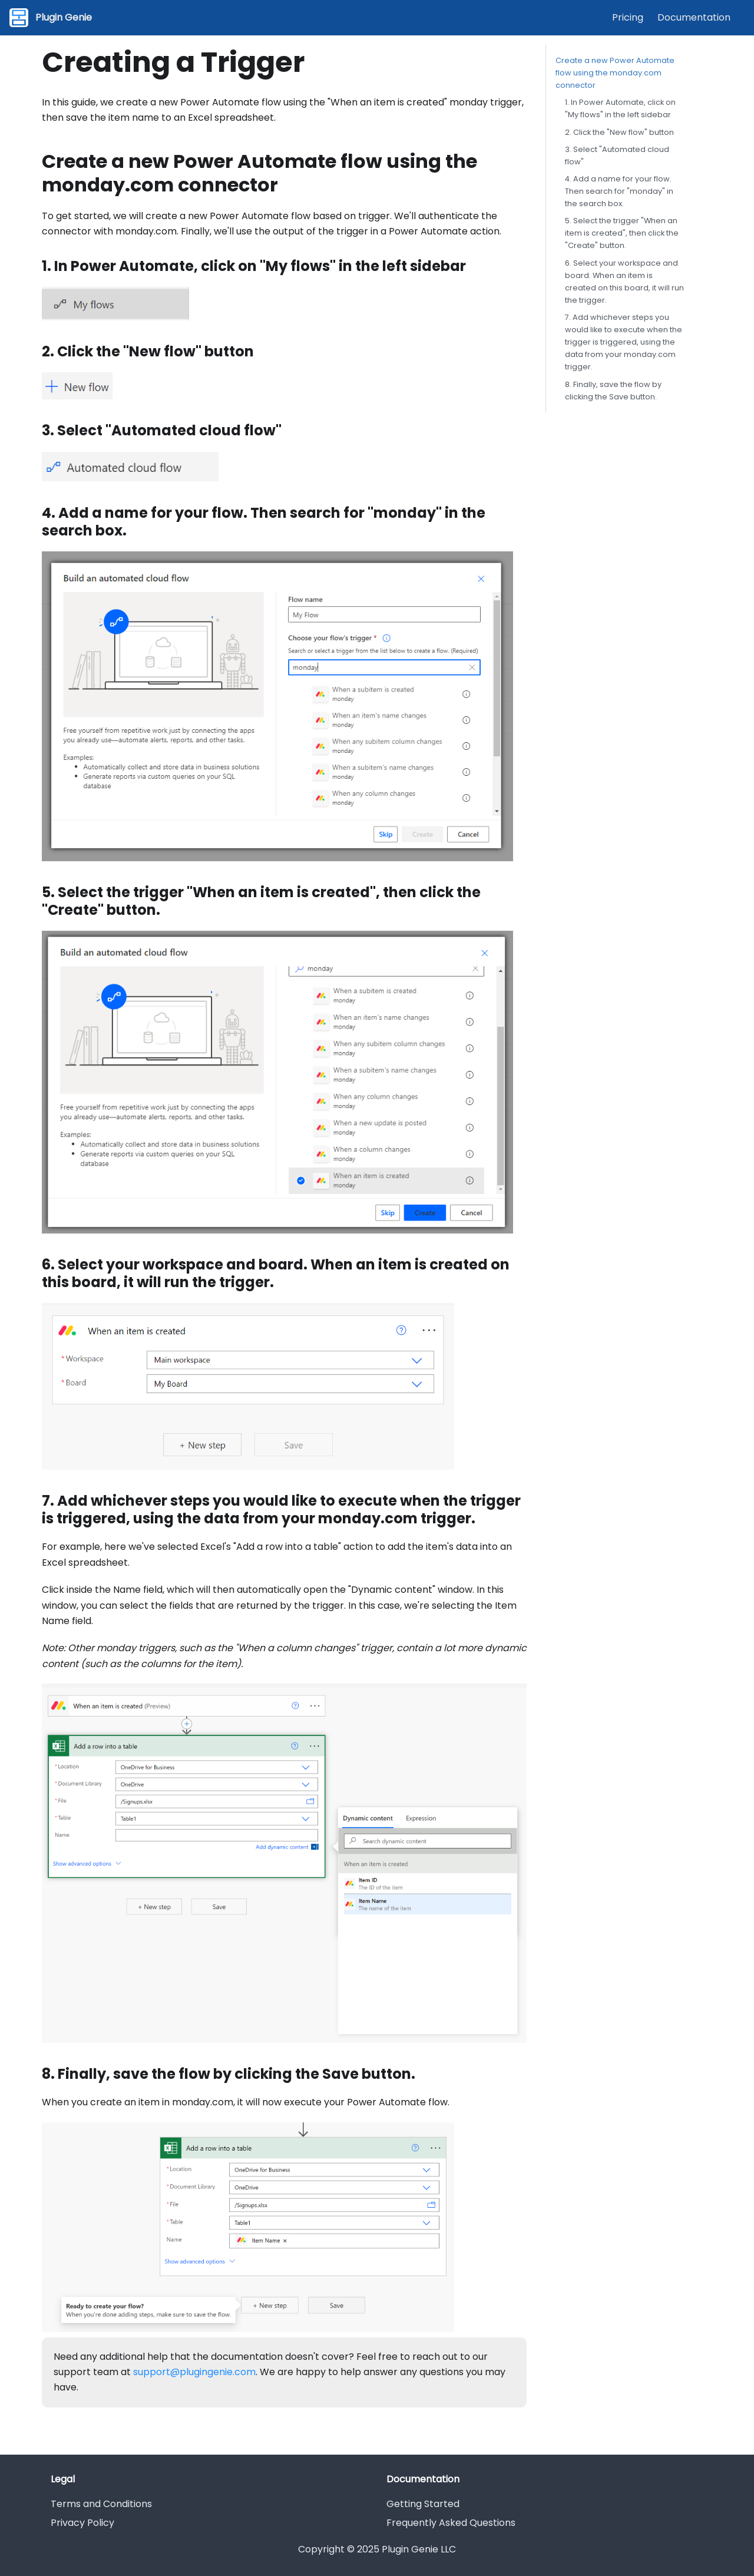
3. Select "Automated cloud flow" (617, 155)
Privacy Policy (82, 2522)
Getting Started (422, 2504)
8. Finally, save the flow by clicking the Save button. (613, 390)
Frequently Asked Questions (450, 2522)
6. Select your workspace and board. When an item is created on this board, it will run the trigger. (624, 281)
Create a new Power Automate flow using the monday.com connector (614, 72)
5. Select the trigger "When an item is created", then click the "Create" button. (622, 233)
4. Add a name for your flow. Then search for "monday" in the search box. (619, 191)
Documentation (693, 17)
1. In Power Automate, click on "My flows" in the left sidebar (620, 108)
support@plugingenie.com (194, 2372)
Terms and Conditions (101, 2504)
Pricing (627, 17)
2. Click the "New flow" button (619, 132)
